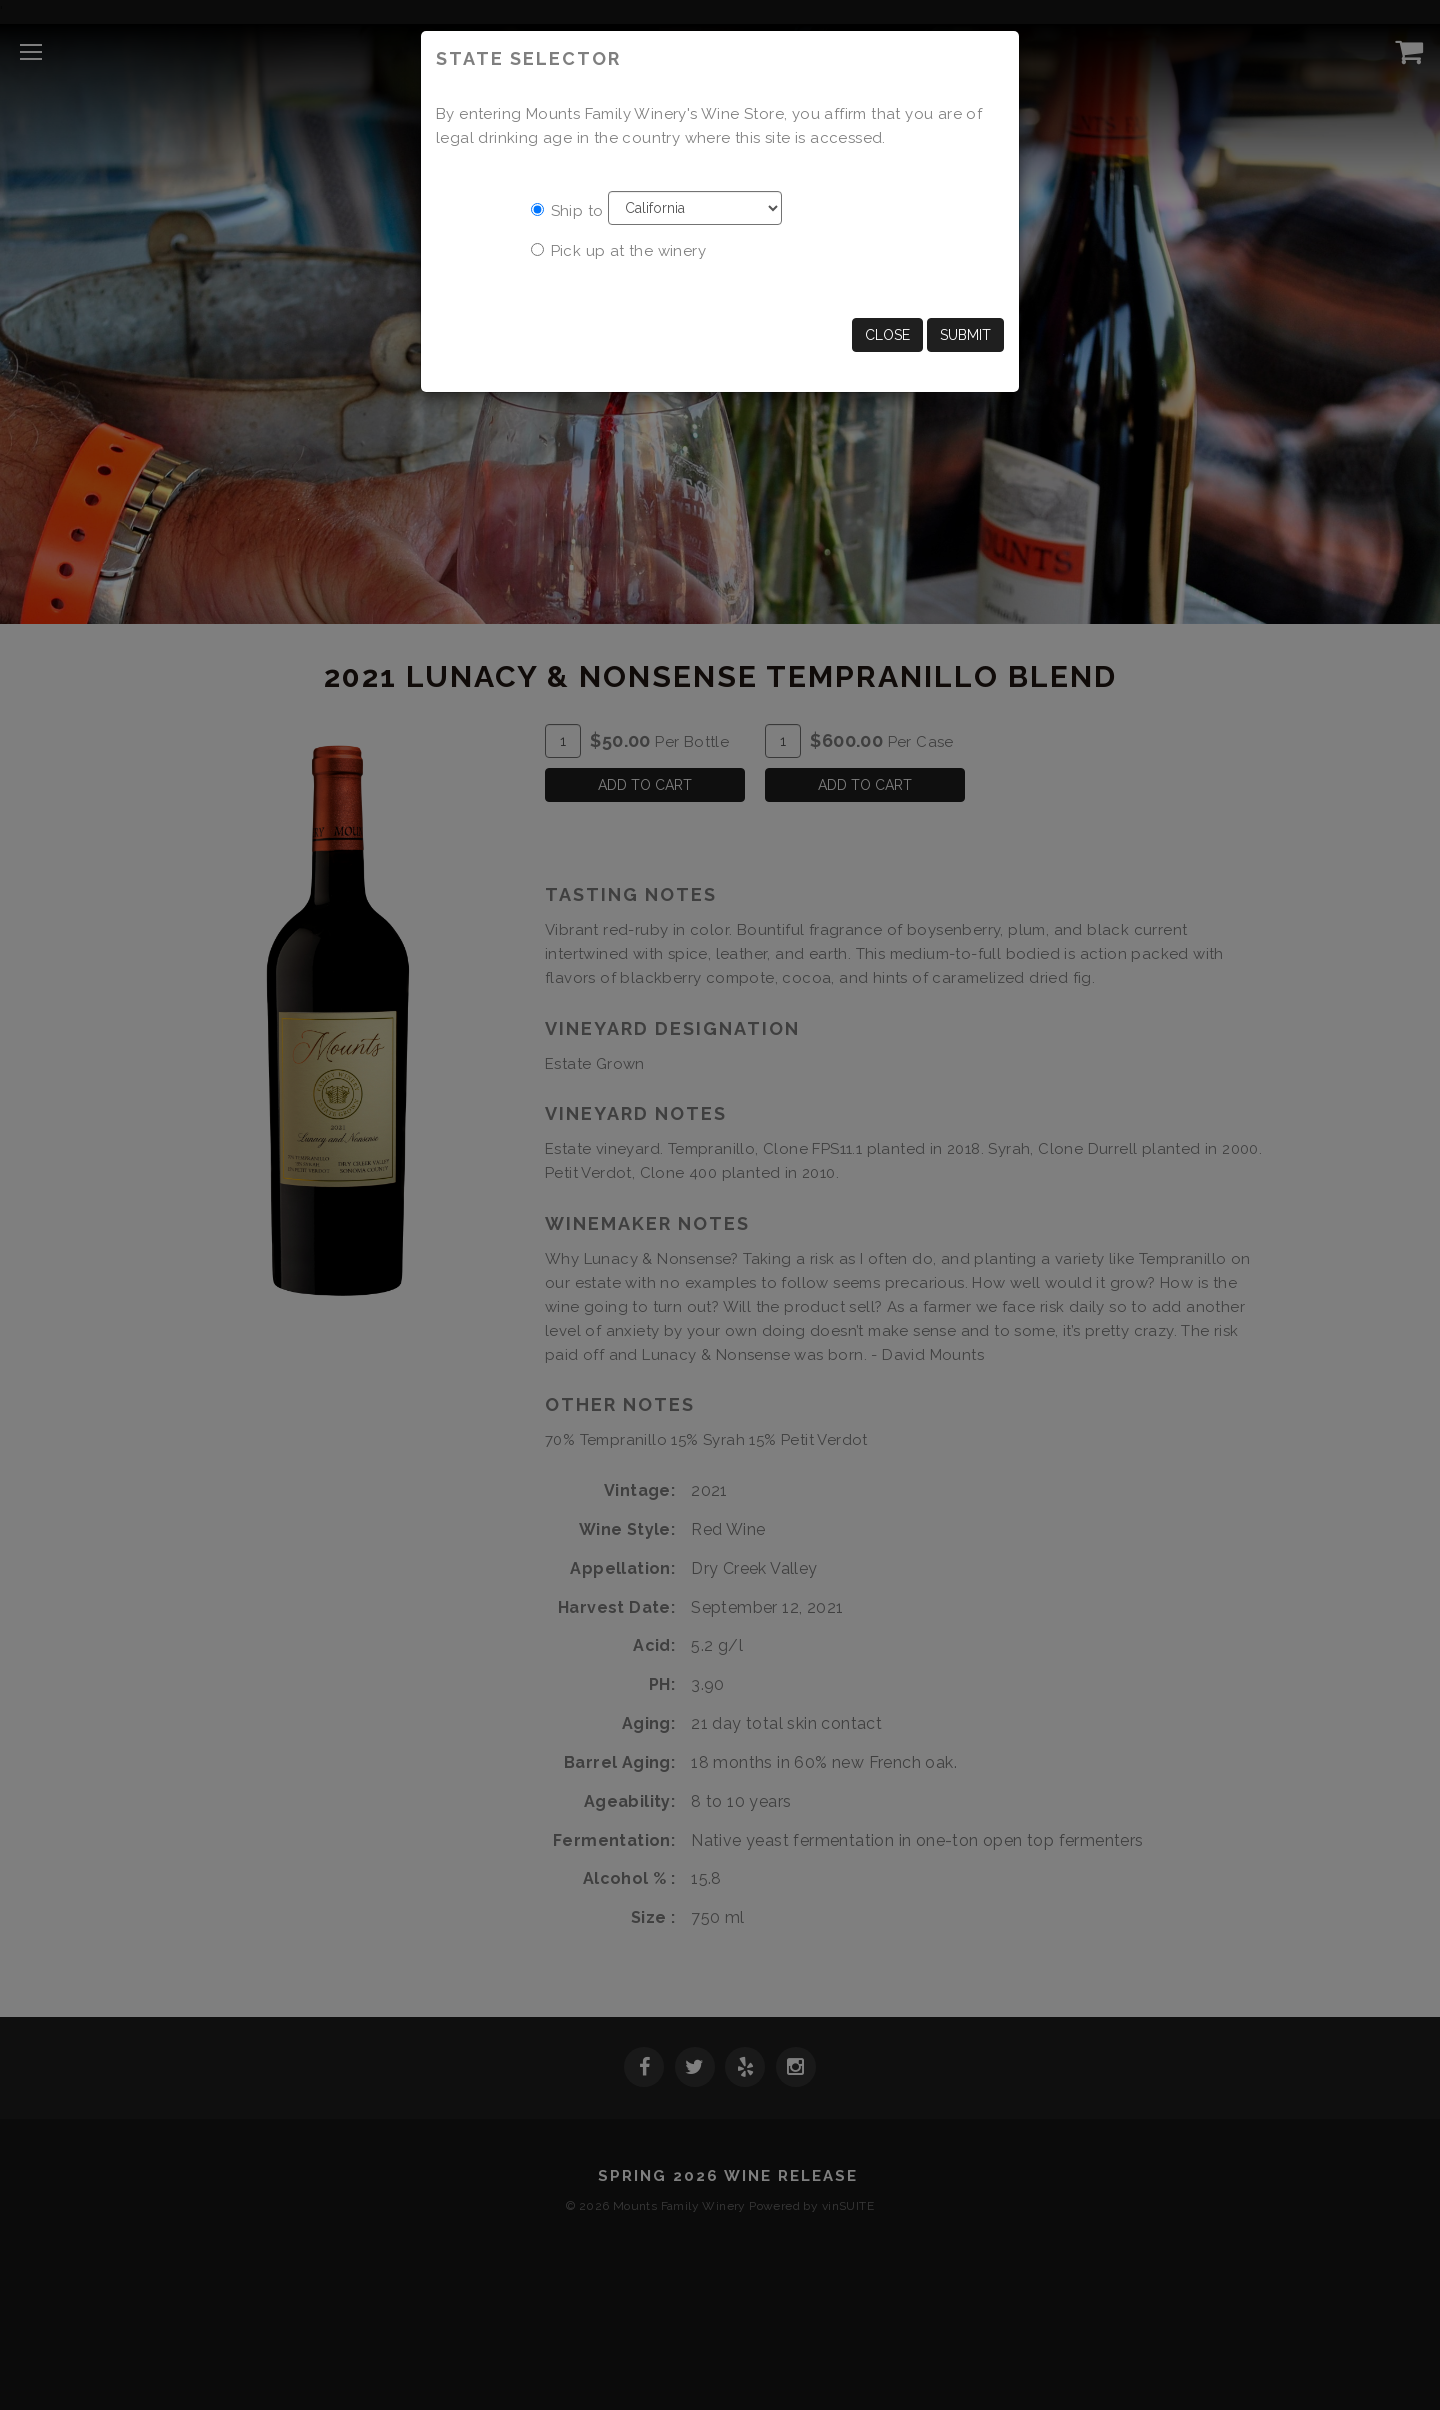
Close (887, 335)
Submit (965, 335)
